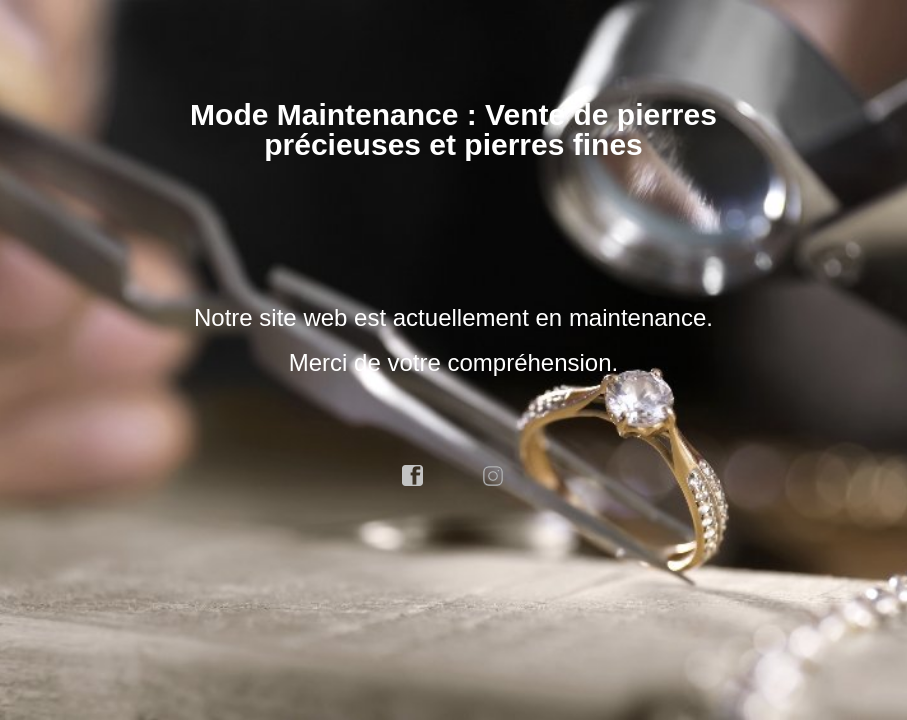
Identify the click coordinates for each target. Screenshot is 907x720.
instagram (494, 476)
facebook (413, 476)
